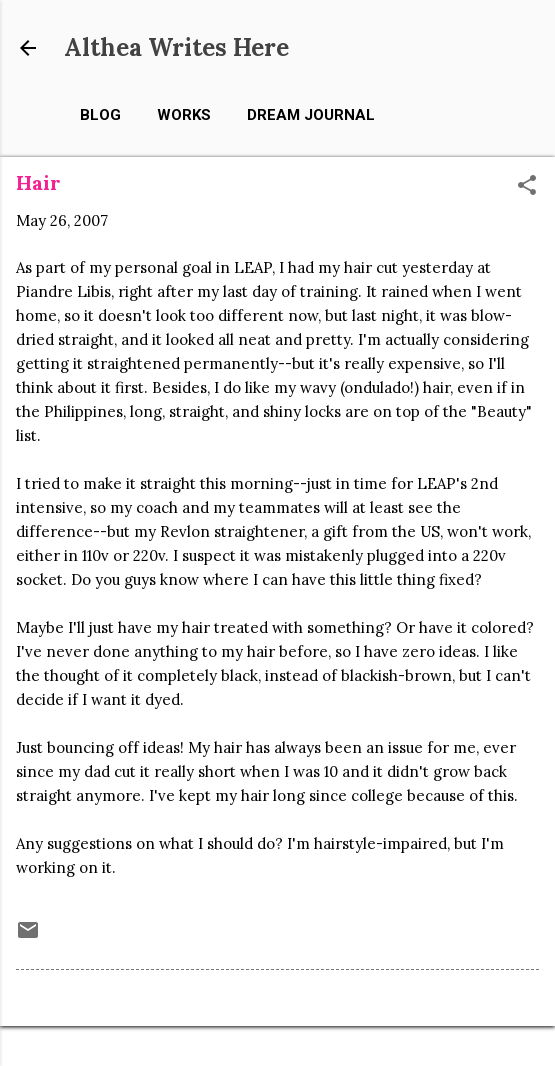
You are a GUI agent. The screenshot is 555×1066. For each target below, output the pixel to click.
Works (184, 115)
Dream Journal (311, 115)
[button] (527, 186)
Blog (100, 115)
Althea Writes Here (176, 47)
